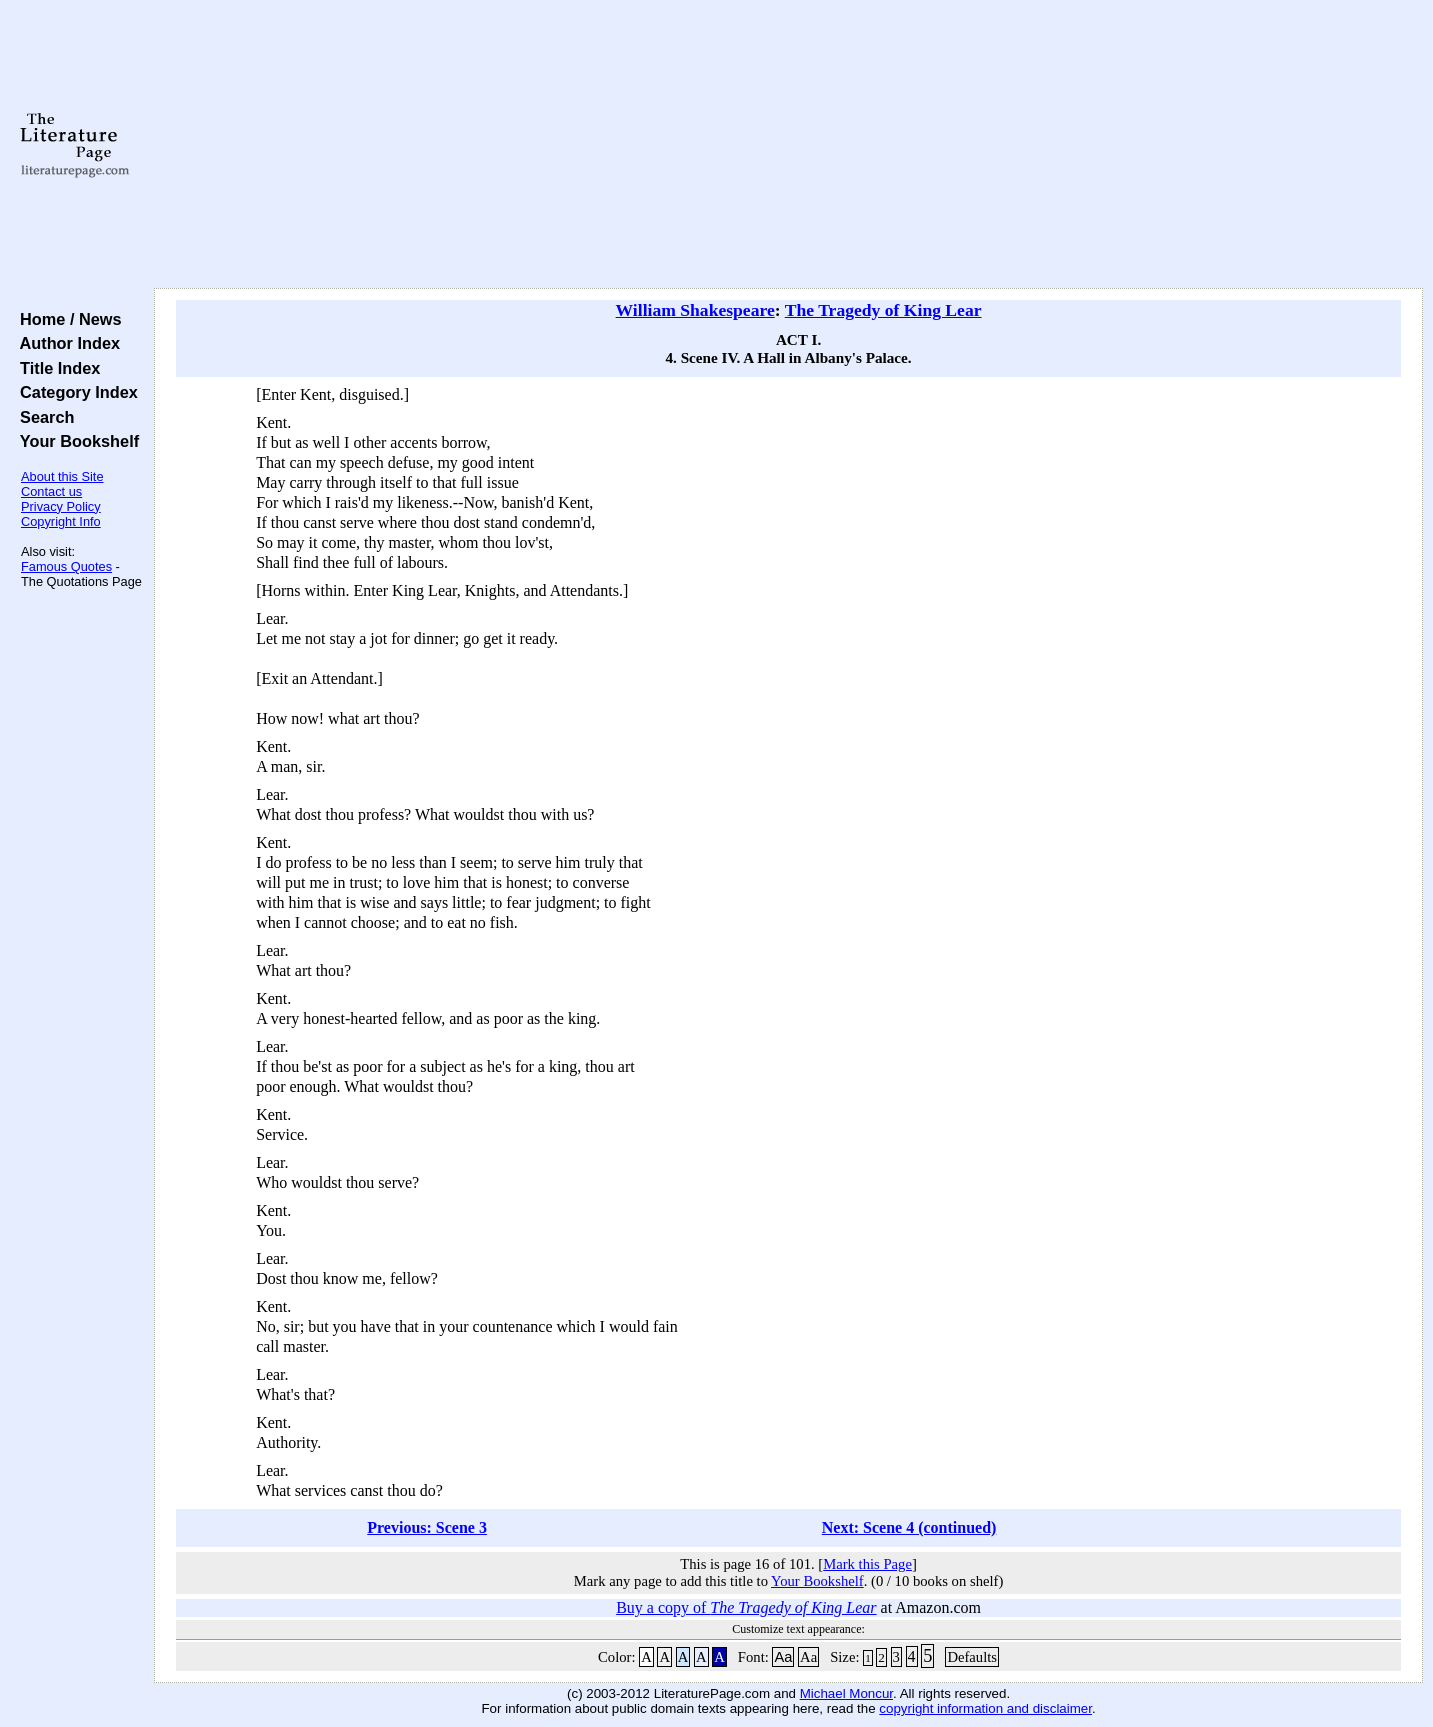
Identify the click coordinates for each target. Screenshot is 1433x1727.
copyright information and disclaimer (985, 1708)
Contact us (51, 491)
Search (42, 417)
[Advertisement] (789, 145)
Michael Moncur (846, 1693)
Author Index (65, 343)
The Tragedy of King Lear (883, 310)
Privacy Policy (61, 506)
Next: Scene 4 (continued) (909, 1527)
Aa (783, 1657)
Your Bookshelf (75, 441)
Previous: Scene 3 (427, 1527)
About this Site (62, 476)
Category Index (74, 392)
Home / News (66, 319)
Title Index (55, 368)
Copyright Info (61, 521)
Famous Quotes (66, 566)
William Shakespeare (695, 310)
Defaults (972, 1657)
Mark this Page (867, 1564)
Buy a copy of (746, 1607)
